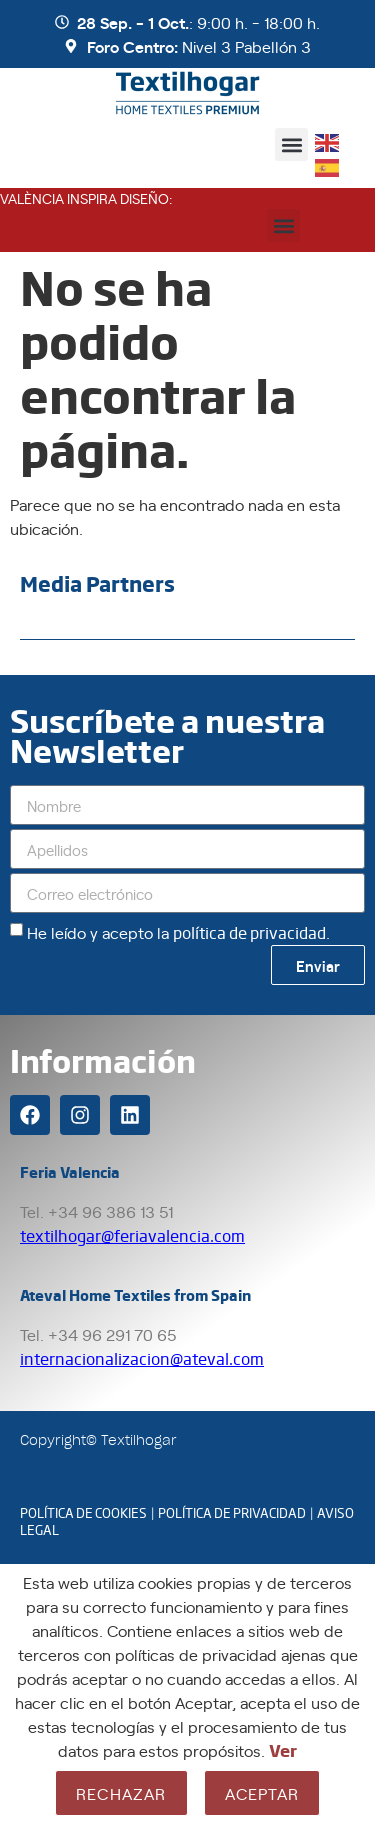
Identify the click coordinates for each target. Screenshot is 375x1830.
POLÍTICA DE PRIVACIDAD (232, 1512)
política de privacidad (249, 932)
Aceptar (262, 1793)
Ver (283, 1750)
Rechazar (121, 1793)
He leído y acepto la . (178, 932)
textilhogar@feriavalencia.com (132, 1235)
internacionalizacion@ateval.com (142, 1358)
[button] (291, 144)
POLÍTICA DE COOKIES (83, 1512)
